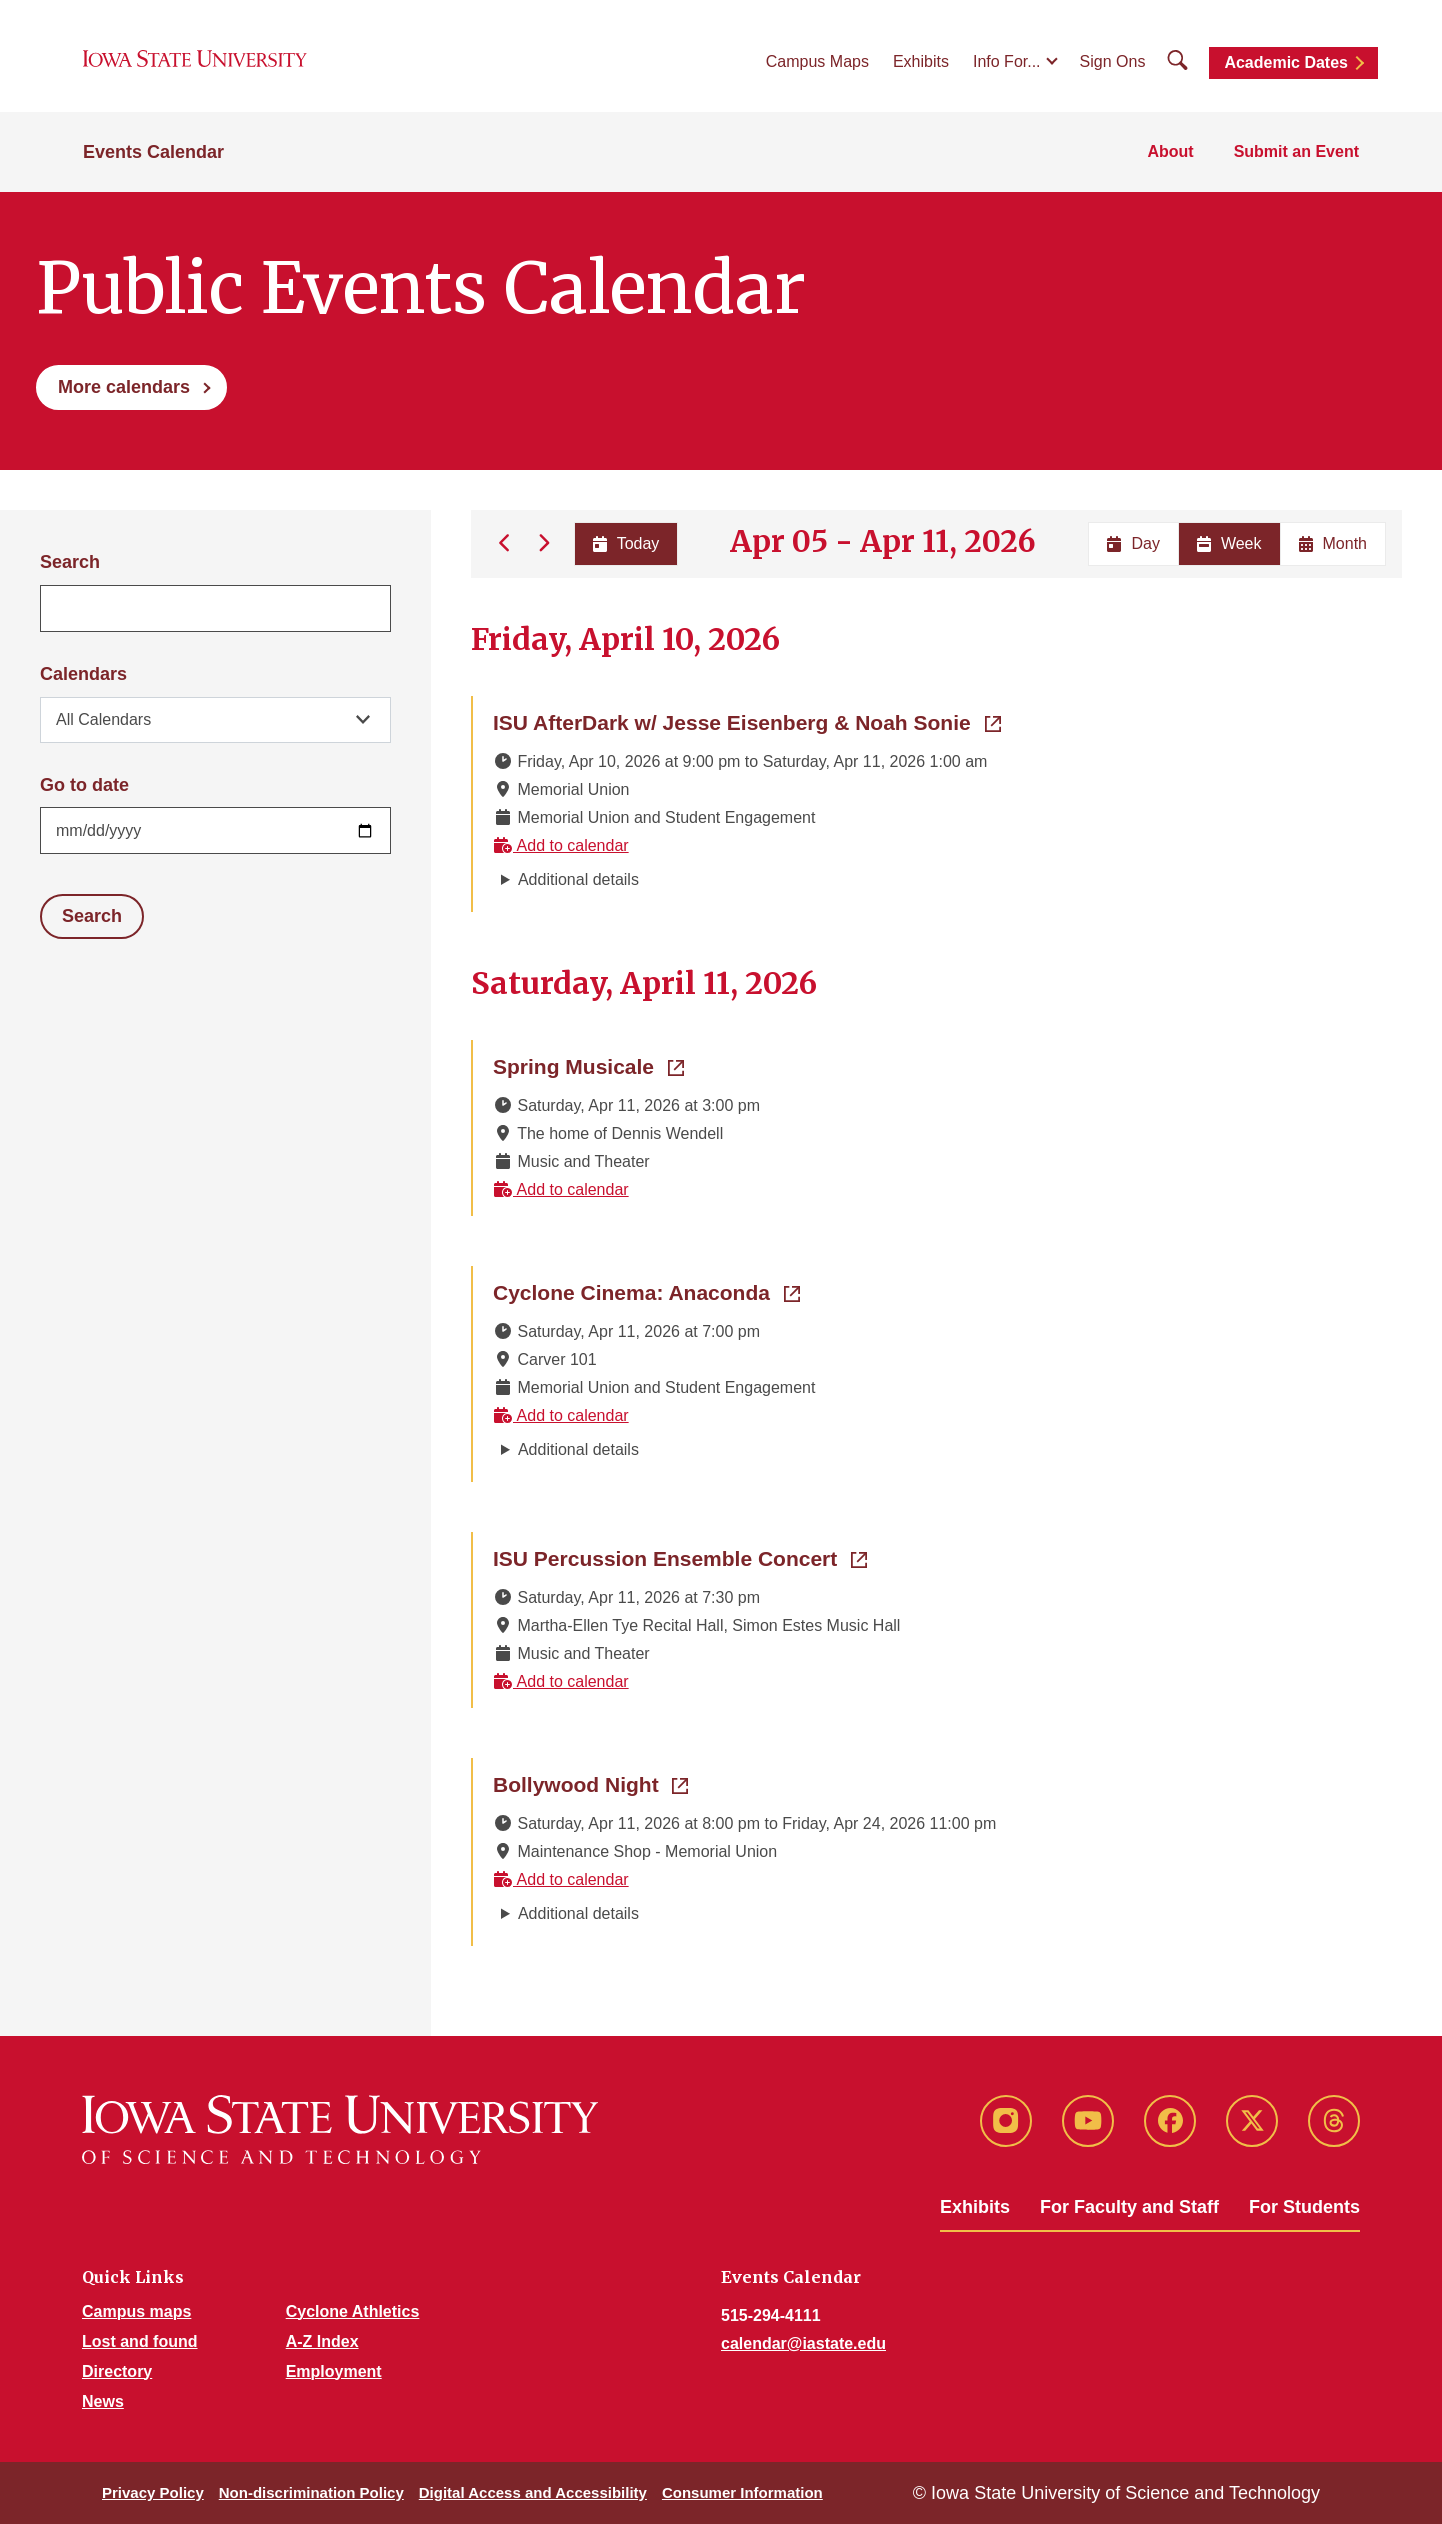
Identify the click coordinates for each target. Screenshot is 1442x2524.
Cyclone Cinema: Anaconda (646, 1291)
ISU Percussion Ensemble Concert (680, 1557)
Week (1229, 543)
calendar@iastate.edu (803, 2343)
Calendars (83, 674)
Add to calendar (561, 845)
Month (1333, 543)
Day (1133, 543)
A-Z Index (322, 2341)
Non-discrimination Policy (311, 2492)
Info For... (1007, 61)
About (1170, 151)
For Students (1304, 2207)
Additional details (578, 879)
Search (70, 562)
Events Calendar (153, 152)
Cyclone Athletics (353, 2311)
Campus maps (136, 2311)
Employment (334, 2371)
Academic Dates (1286, 62)
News (103, 2401)
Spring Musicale (588, 1065)
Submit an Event (1296, 151)
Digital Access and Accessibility (533, 2492)
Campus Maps (817, 61)
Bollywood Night (590, 1783)
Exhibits (921, 61)
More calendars (124, 387)
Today (625, 543)
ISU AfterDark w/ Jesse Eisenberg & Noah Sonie (747, 721)
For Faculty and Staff (1129, 2207)
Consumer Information (742, 2492)
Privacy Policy (153, 2492)
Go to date (84, 785)
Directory (117, 2371)
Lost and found (140, 2341)
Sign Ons (1113, 61)
